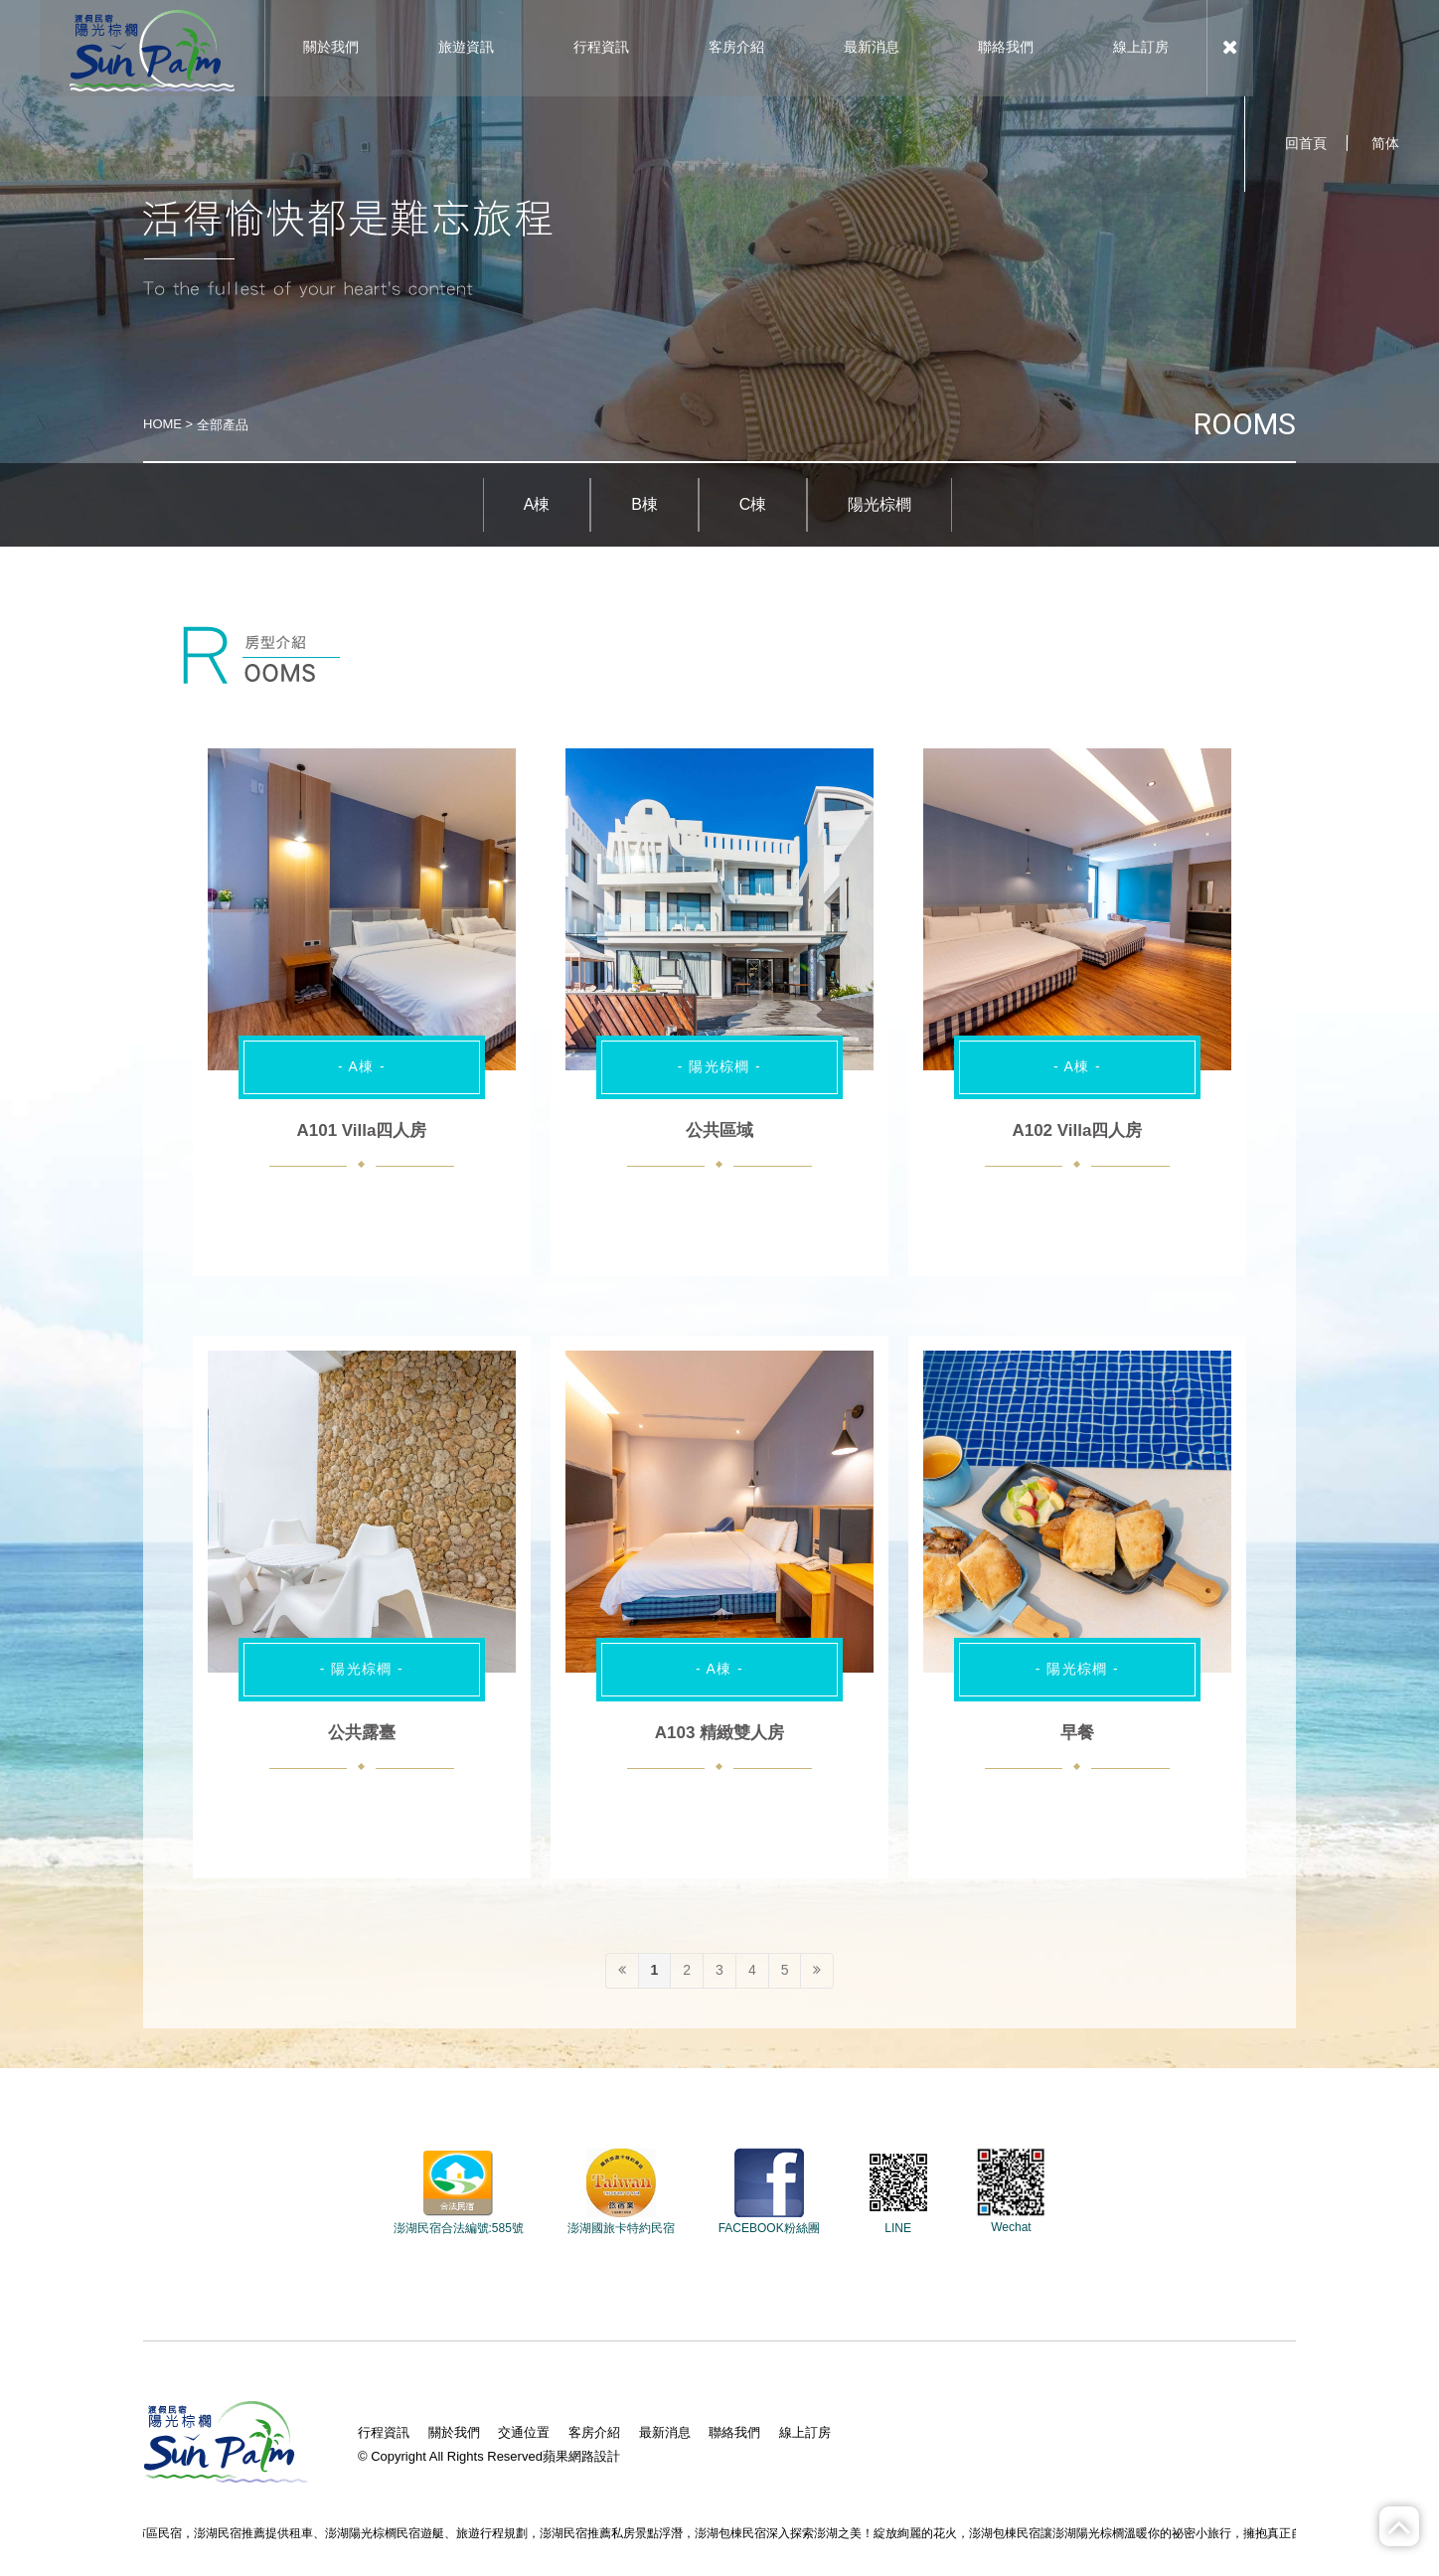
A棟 (537, 504)
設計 (607, 2456)
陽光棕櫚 (879, 504)
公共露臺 (362, 1732)
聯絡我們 (734, 2432)
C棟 (753, 504)
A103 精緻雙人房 (719, 1732)
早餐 (1077, 1732)
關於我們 (454, 2432)
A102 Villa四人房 (1077, 1130)
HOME (162, 423)
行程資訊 (383, 2432)
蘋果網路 (568, 2456)
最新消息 (665, 2432)
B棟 (644, 504)
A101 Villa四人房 (361, 1130)
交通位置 (524, 2432)
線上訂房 (805, 2432)
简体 (1385, 143)
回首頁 (1306, 143)
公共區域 (719, 1130)
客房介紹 (594, 2432)
